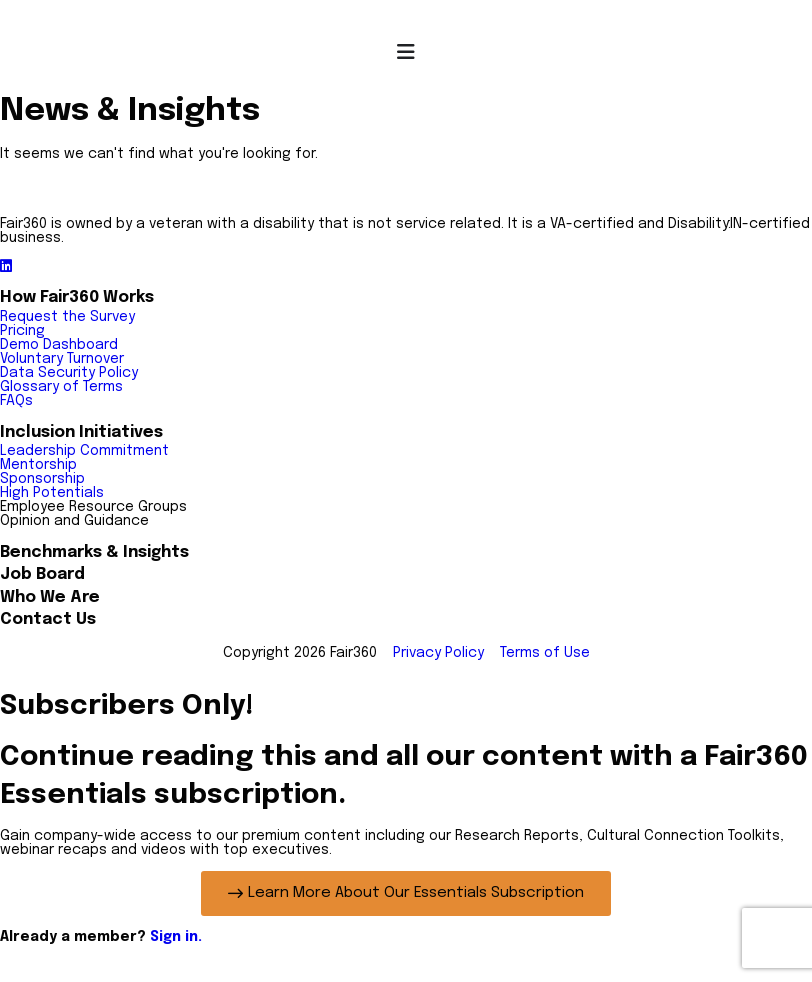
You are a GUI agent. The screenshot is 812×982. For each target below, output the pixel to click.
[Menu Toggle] (406, 52)
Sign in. (176, 937)
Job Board (42, 574)
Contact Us (48, 619)
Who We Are (50, 597)
